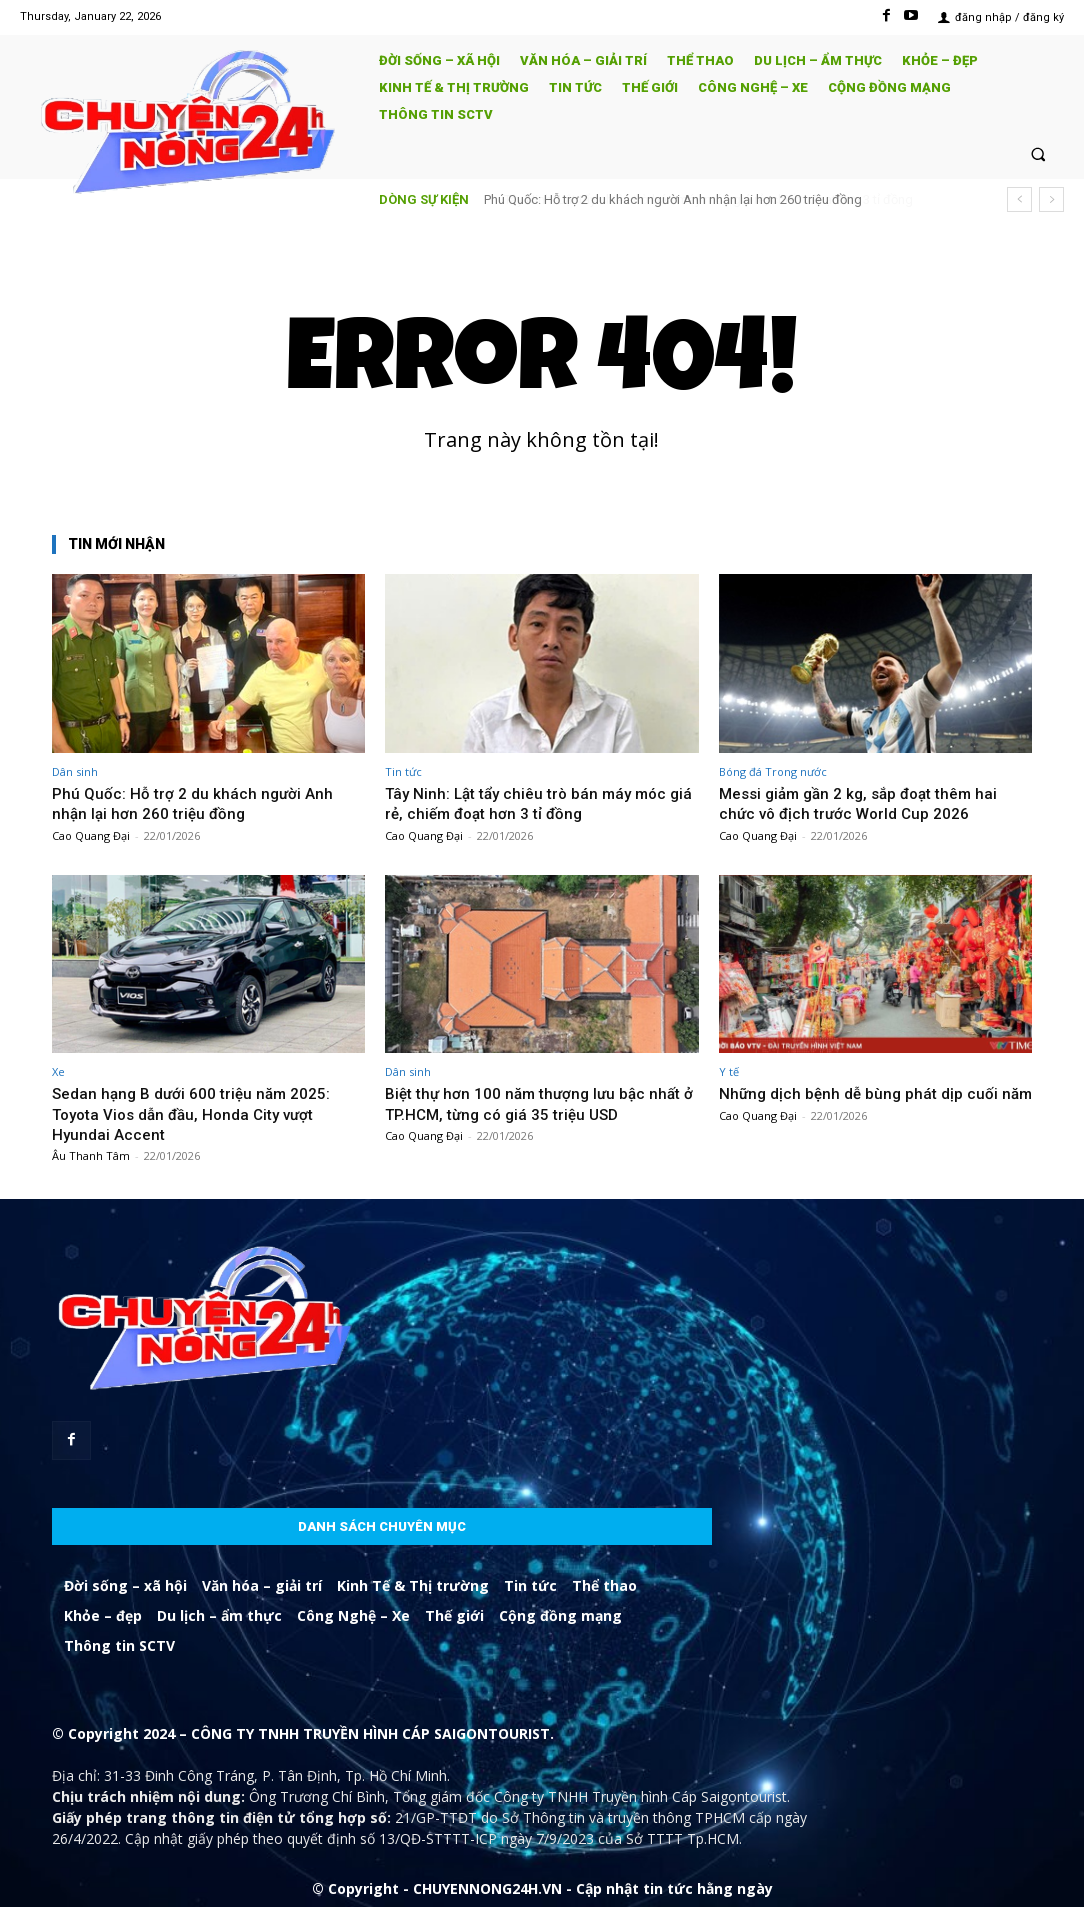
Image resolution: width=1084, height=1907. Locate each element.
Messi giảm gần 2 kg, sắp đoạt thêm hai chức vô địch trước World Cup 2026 (870, 803)
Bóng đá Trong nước (773, 771)
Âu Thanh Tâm (91, 1155)
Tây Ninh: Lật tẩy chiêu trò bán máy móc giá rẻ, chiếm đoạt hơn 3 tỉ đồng (688, 199)
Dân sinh (75, 771)
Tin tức (403, 771)
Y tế (729, 1071)
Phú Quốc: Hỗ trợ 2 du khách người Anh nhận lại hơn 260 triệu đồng (199, 803)
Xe (58, 1071)
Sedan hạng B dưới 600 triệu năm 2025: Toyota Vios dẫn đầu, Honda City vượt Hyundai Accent (202, 1113)
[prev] (1019, 199)
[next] (1051, 199)
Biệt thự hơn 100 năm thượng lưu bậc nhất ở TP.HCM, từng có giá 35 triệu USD (537, 1103)
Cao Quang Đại (91, 835)
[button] (1038, 153)
